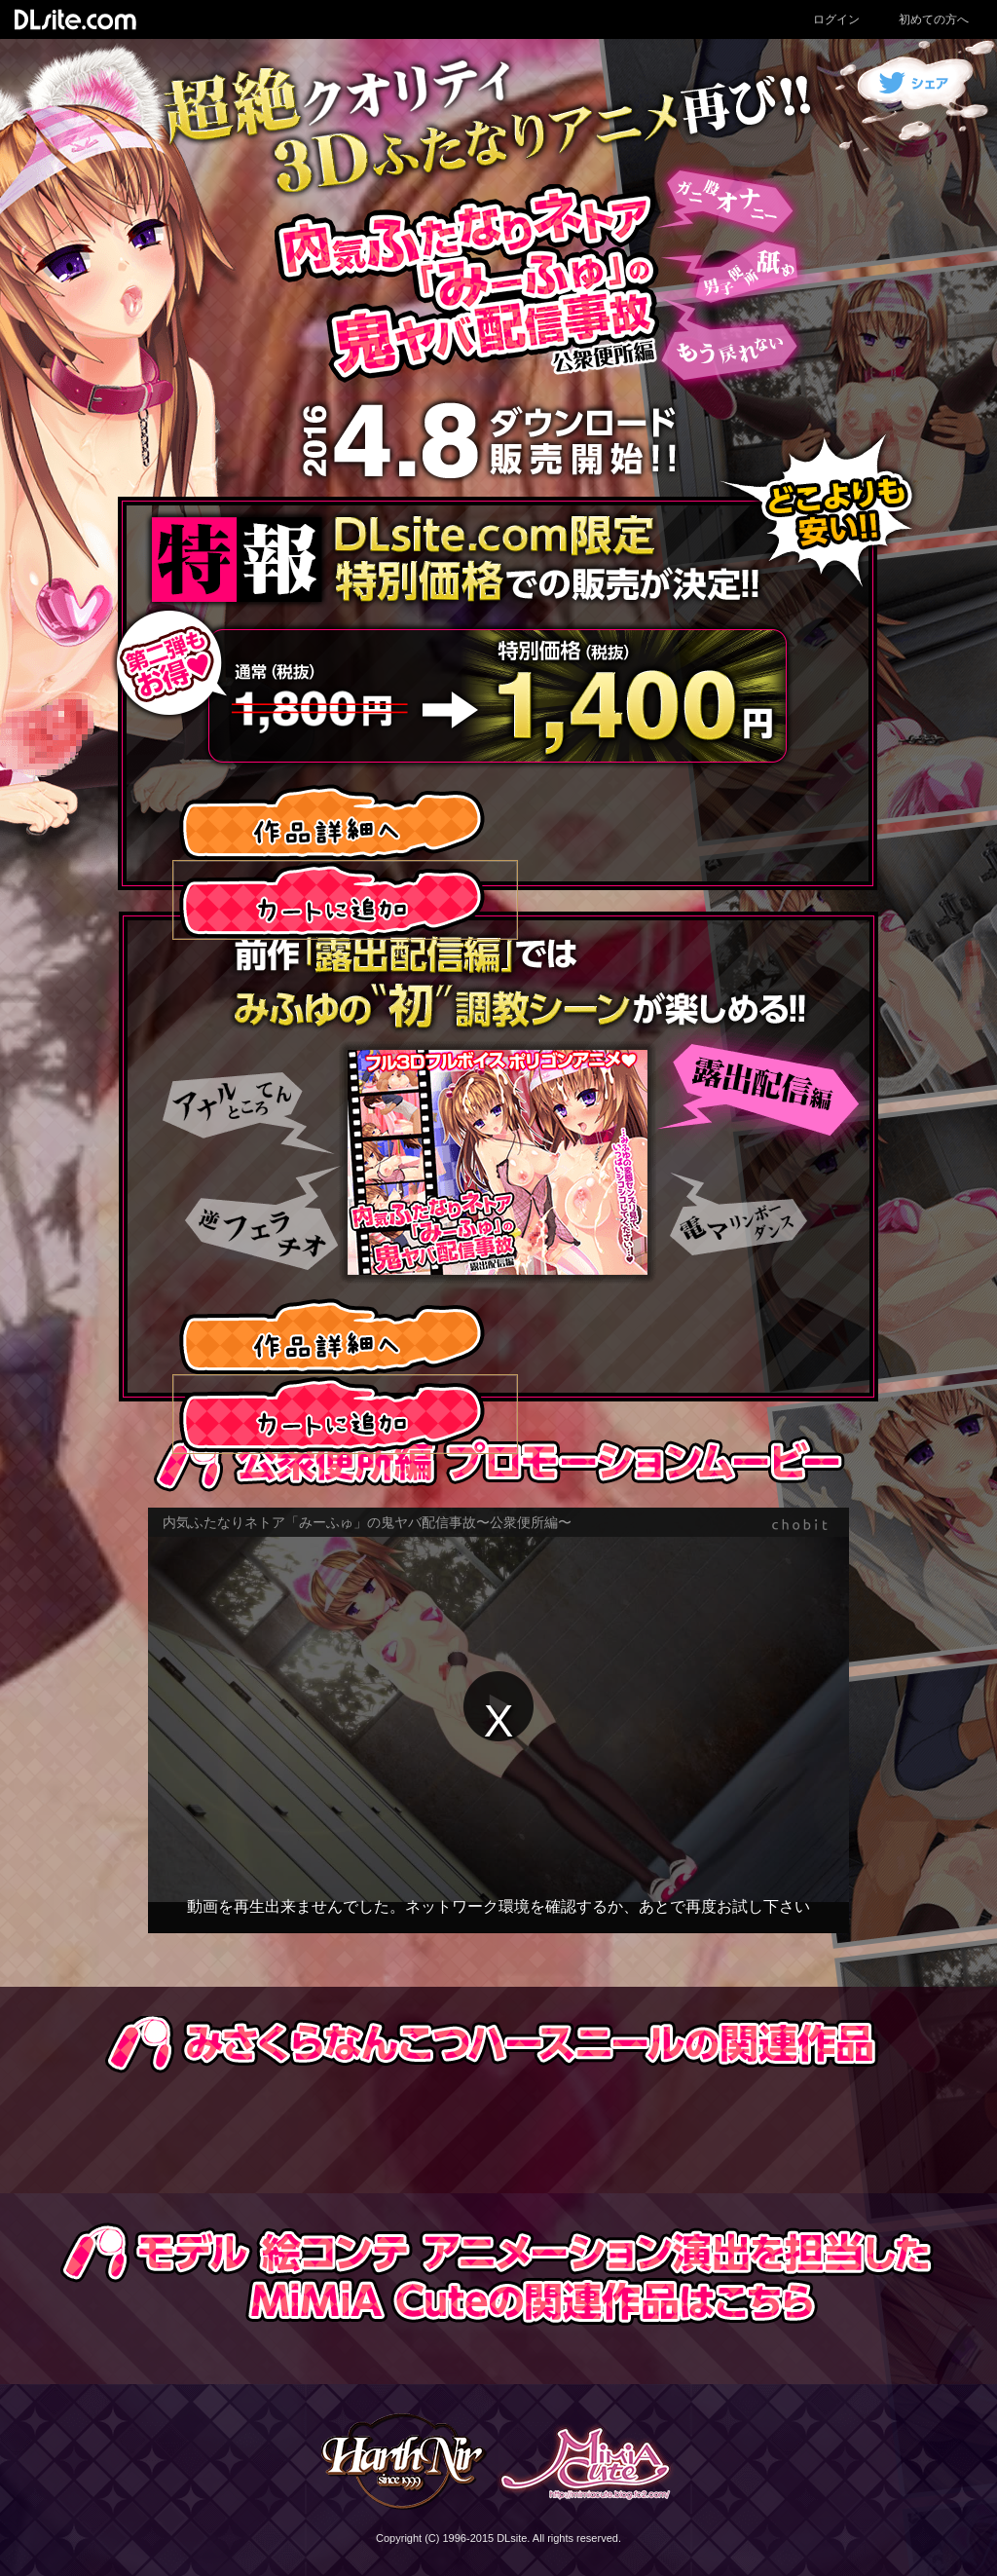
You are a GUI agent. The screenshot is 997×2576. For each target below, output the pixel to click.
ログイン (836, 19)
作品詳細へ (333, 821)
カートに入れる (345, 900)
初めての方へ (934, 19)
